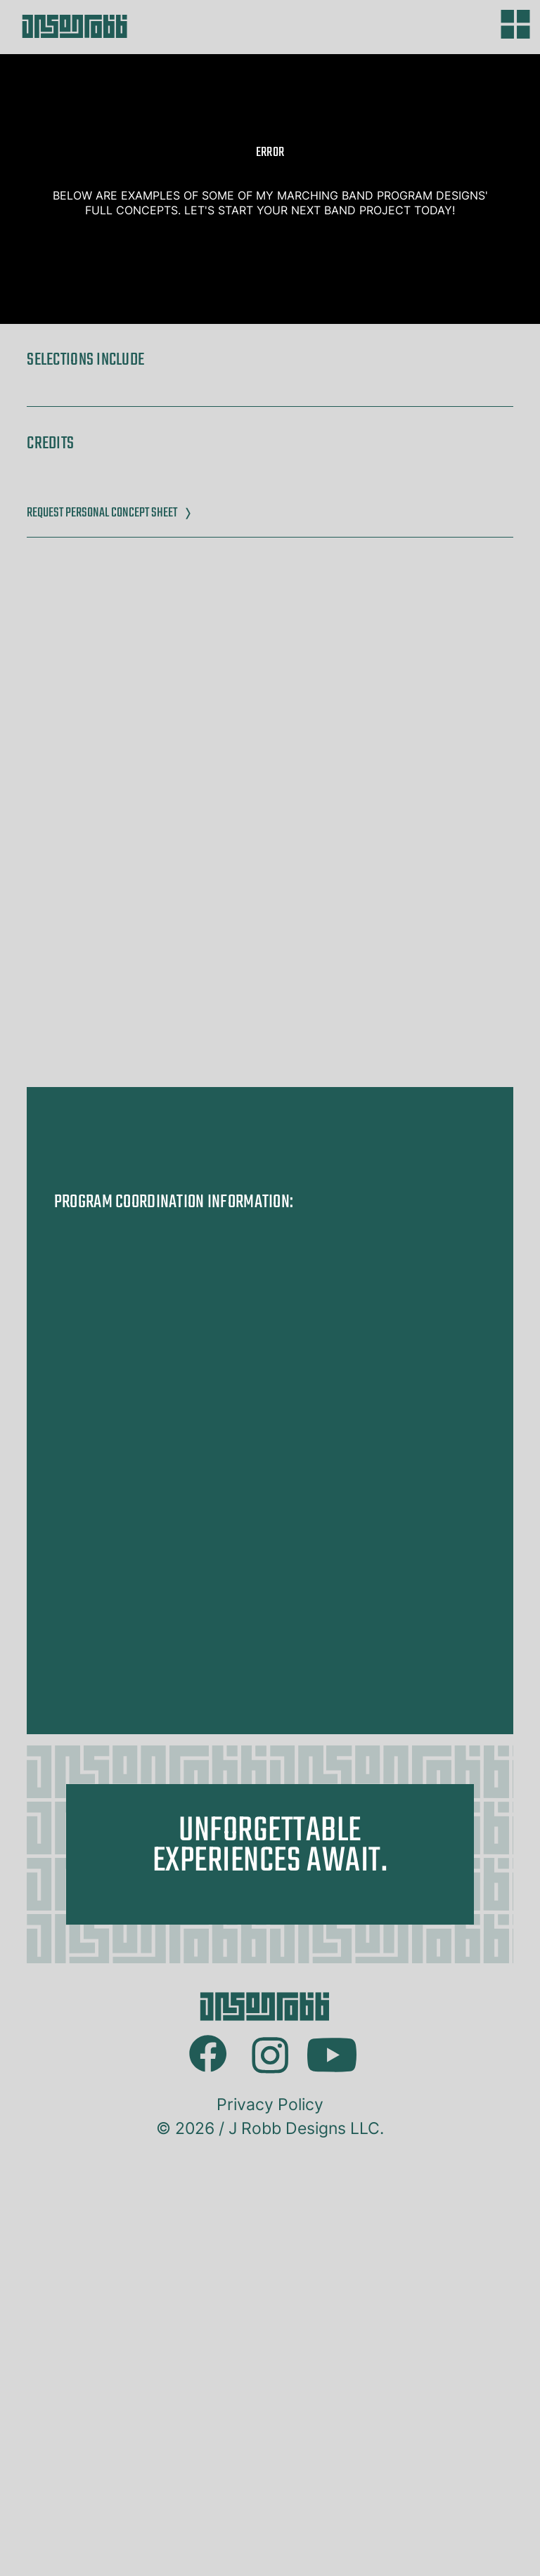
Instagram (270, 2443)
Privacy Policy (270, 2514)
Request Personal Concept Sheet (109, 513)
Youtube (331, 2445)
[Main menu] (515, 24)
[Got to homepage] (143, 26)
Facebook (208, 2443)
